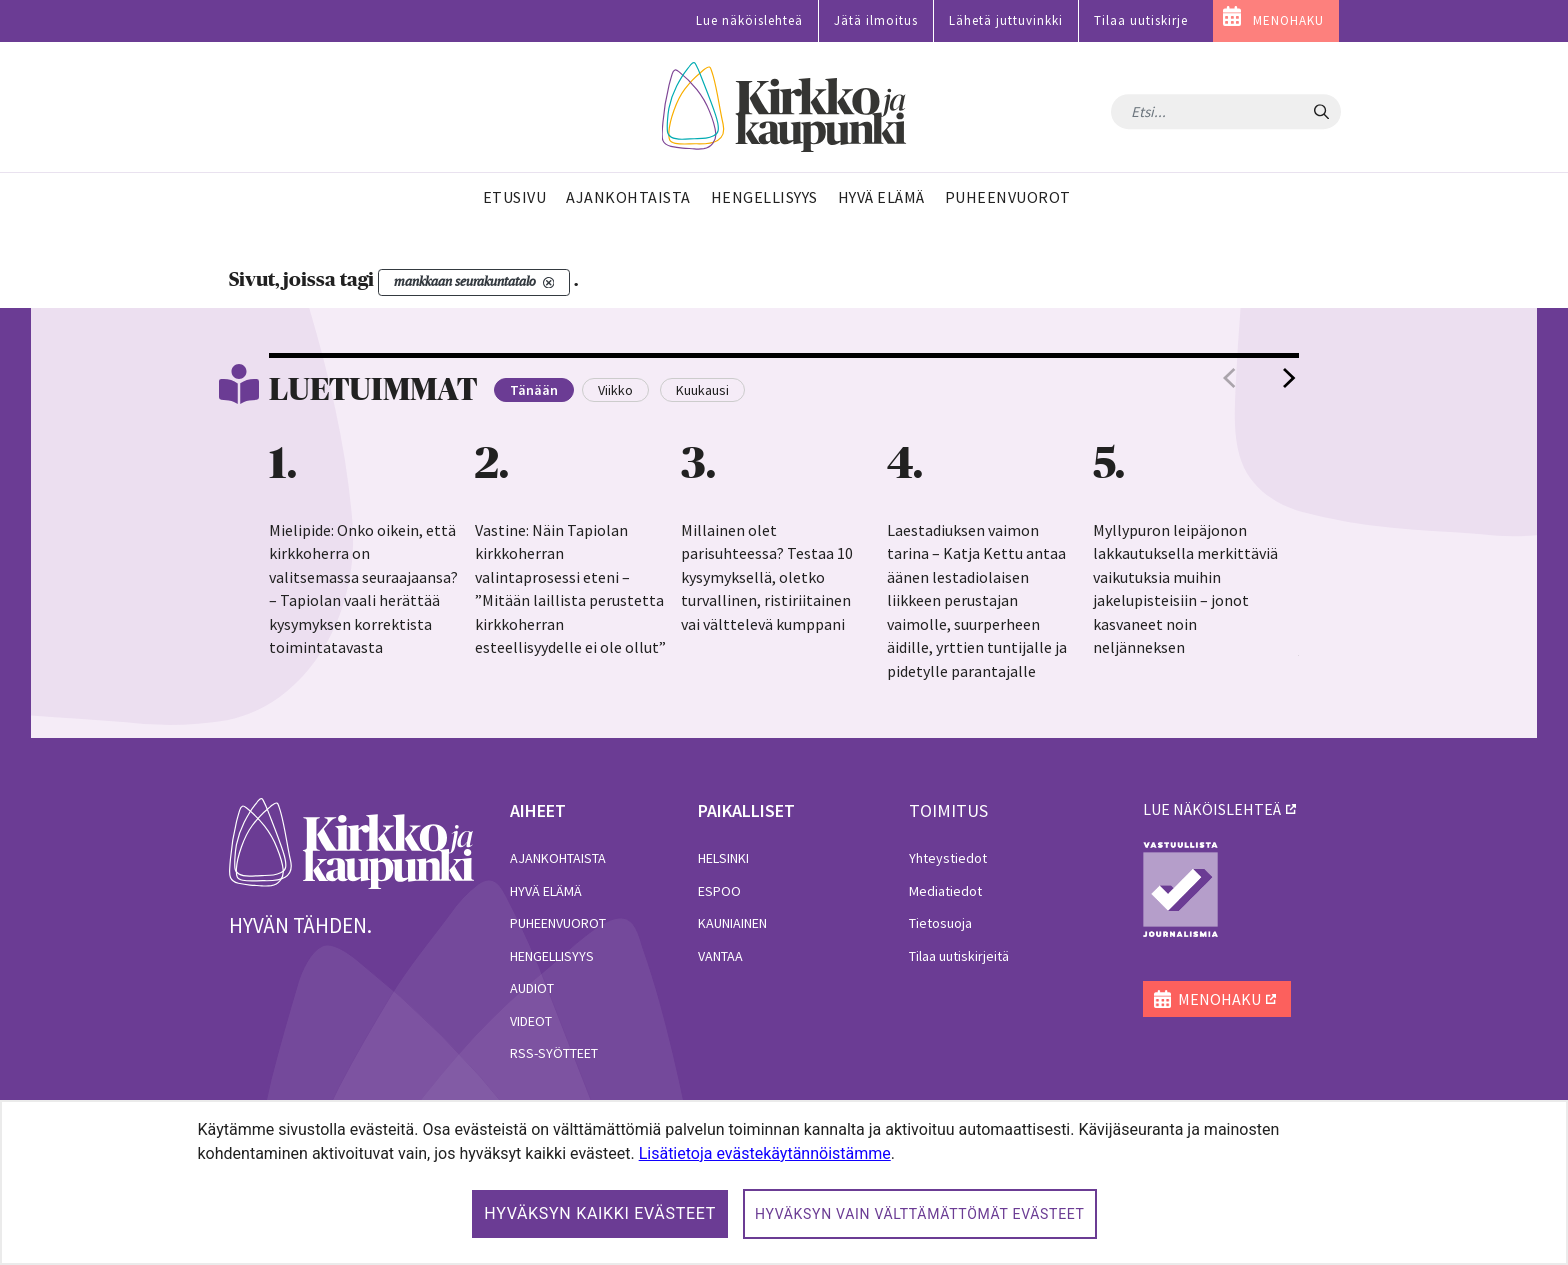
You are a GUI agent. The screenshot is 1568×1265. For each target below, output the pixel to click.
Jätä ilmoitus (876, 20)
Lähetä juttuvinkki (1006, 20)
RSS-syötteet (554, 1053)
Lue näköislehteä (749, 20)
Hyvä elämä (546, 891)
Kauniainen (732, 923)
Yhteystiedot (948, 858)
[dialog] (784, 1182)
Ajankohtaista (558, 858)
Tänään (534, 390)
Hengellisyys (552, 956)
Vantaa (720, 956)
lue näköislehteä (1212, 809)
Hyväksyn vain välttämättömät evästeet (920, 1214)
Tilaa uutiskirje (1141, 20)
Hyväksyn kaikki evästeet (600, 1213)
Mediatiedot (945, 891)
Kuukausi (702, 390)
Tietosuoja (940, 923)
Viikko (615, 390)
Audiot (532, 988)
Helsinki (723, 858)
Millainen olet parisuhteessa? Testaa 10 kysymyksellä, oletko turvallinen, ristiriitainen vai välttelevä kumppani (767, 577)
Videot (531, 1021)
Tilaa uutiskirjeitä (959, 956)
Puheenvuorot (558, 923)
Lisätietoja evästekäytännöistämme (765, 1153)
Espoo (719, 891)
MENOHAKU (1288, 20)
